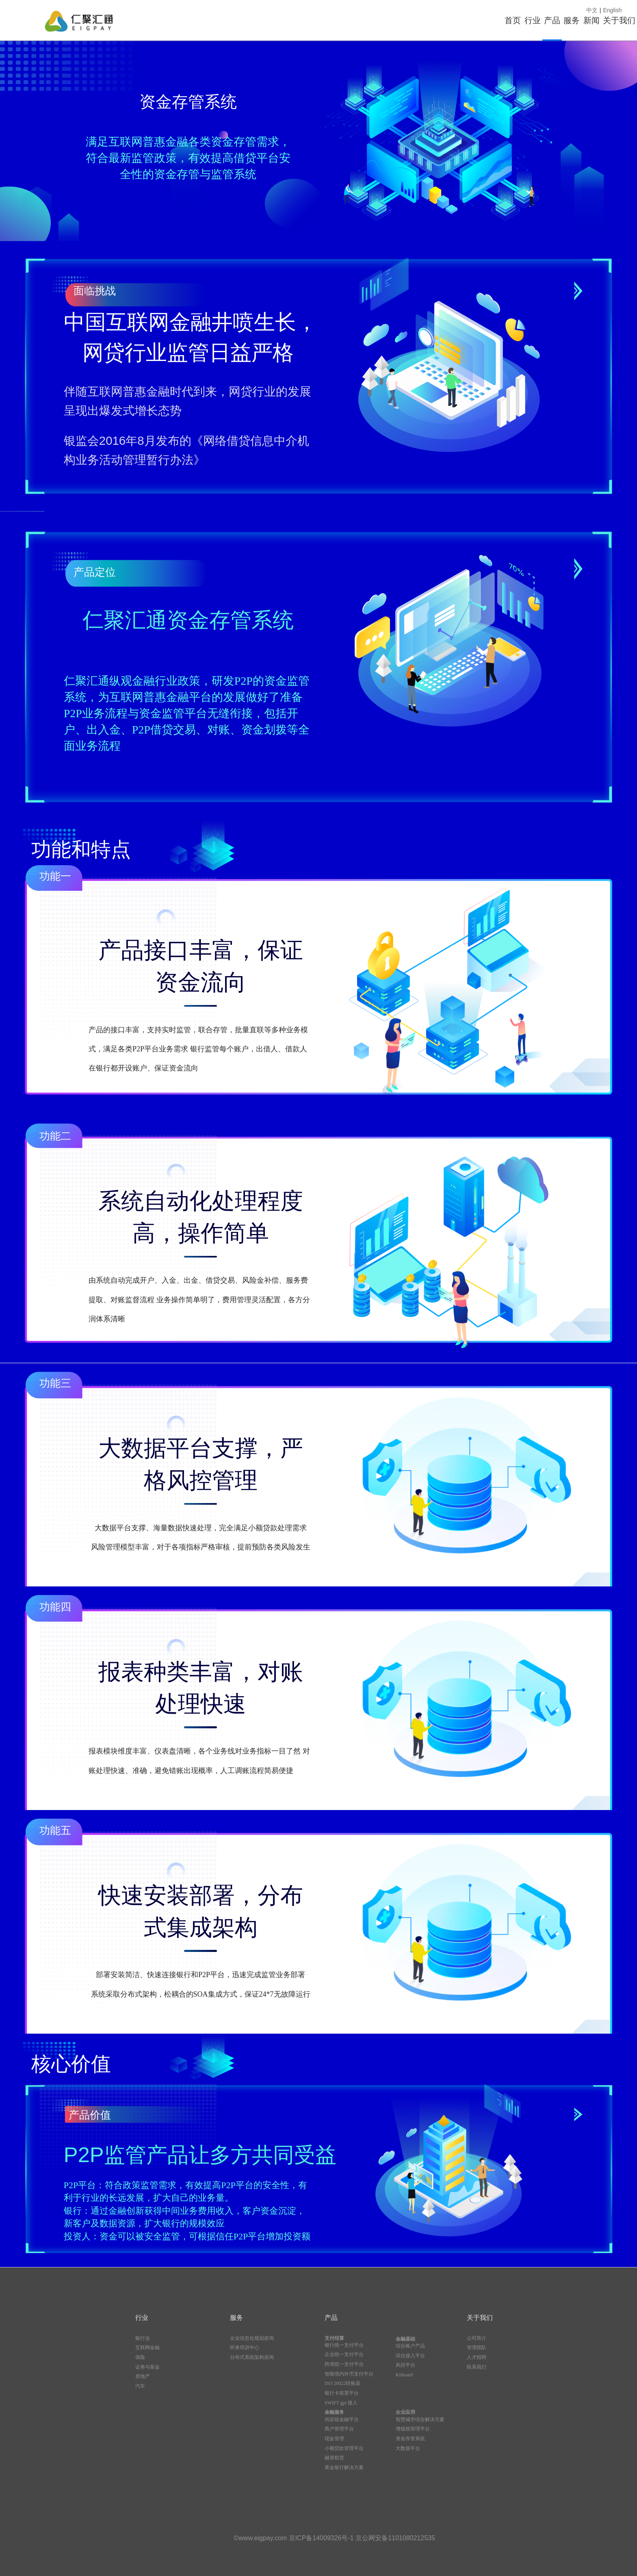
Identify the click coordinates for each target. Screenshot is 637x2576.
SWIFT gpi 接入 (341, 2403)
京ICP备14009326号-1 (322, 2538)
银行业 (142, 2338)
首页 (368, 20)
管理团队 (476, 2347)
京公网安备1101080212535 (395, 2538)
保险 (140, 2357)
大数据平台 (408, 2448)
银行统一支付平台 (344, 2345)
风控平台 (405, 2365)
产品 (460, 20)
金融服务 (334, 2412)
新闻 (552, 20)
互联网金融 (147, 2347)
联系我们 (476, 2367)
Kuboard (404, 2375)
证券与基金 (147, 2367)
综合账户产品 (410, 2346)
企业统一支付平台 (344, 2354)
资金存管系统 (410, 2438)
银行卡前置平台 (342, 2393)
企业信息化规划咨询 (252, 2338)
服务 (506, 20)
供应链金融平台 (342, 2419)
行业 (414, 20)
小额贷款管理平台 (344, 2448)
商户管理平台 (339, 2429)
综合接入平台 (410, 2355)
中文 (592, 10)
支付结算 (334, 2338)
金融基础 (405, 2339)
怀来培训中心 (244, 2347)
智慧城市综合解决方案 (420, 2419)
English (612, 10)
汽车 (140, 2386)
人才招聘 (476, 2357)
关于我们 (605, 20)
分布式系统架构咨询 (252, 2357)
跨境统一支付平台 (344, 2364)
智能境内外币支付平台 (349, 2374)
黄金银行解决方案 (344, 2467)
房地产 (142, 2376)
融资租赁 (334, 2458)
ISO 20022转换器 (342, 2383)
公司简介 (476, 2338)
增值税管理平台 (413, 2429)
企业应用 (405, 2412)
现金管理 (334, 2438)
